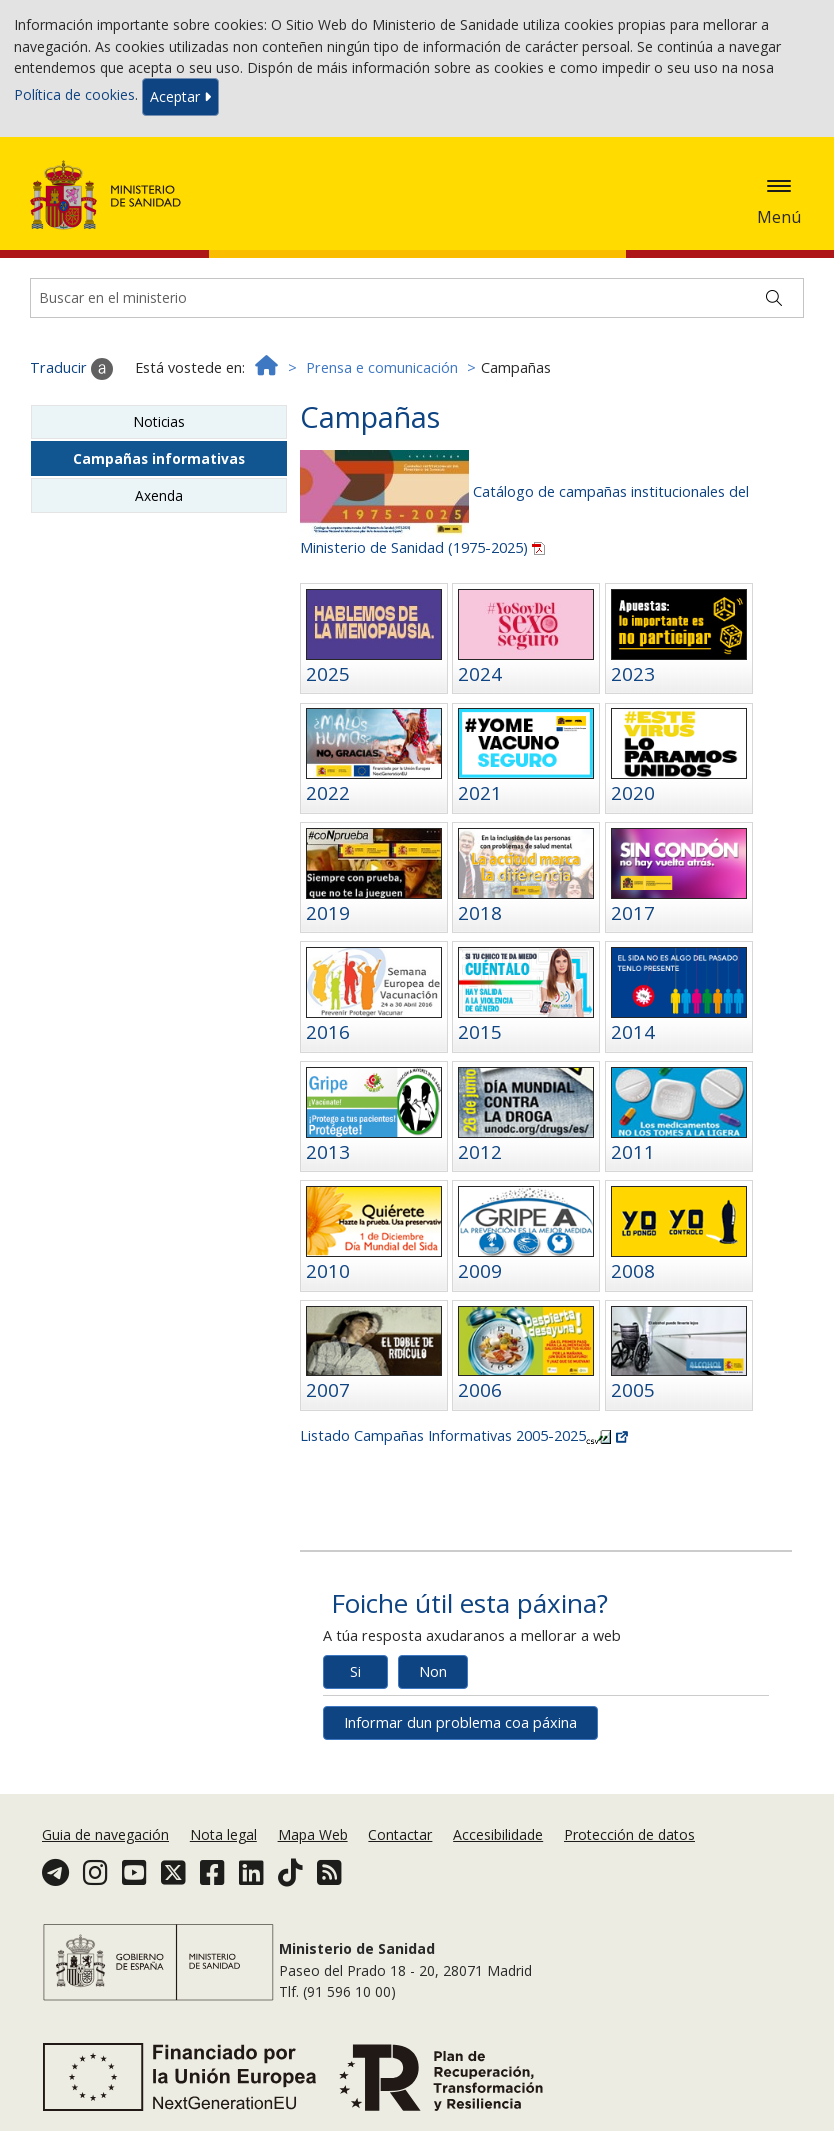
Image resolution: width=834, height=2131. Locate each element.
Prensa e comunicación (382, 367)
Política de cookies (74, 95)
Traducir (71, 369)
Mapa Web (313, 1834)
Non (433, 1671)
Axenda (159, 495)
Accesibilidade (498, 1834)
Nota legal (223, 1834)
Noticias (159, 421)
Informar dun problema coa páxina (460, 1722)
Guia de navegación (105, 1834)
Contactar (400, 1834)
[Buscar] (774, 298)
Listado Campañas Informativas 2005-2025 (464, 1435)
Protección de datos (629, 1834)
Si (355, 1671)
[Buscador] (417, 298)
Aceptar (180, 96)
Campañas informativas (159, 458)
